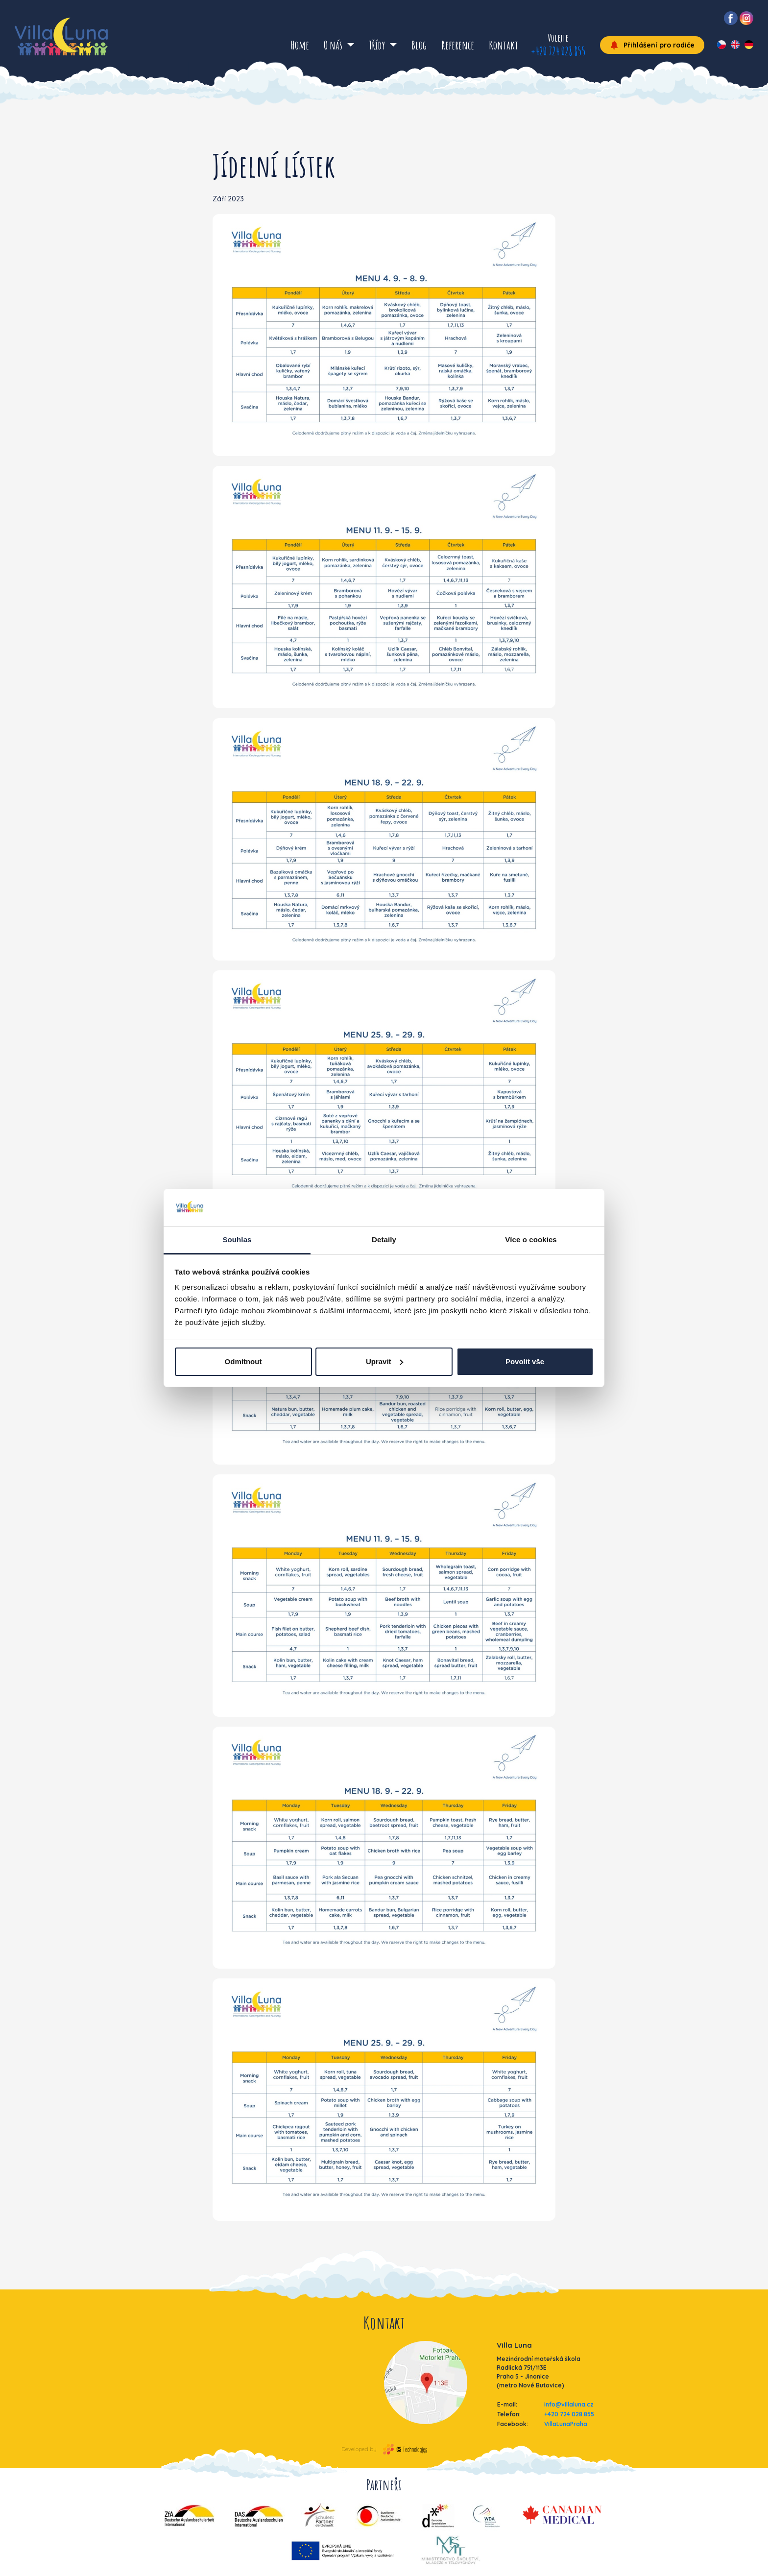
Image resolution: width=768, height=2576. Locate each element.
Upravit (384, 1361)
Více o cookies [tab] (531, 1239)
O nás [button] (334, 45)
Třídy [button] (378, 45)
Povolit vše (524, 1361)
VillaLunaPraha (565, 2424)
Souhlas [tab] (236, 1239)
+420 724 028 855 (557, 51)
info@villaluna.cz (569, 2404)
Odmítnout (243, 1361)
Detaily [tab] (384, 1239)
